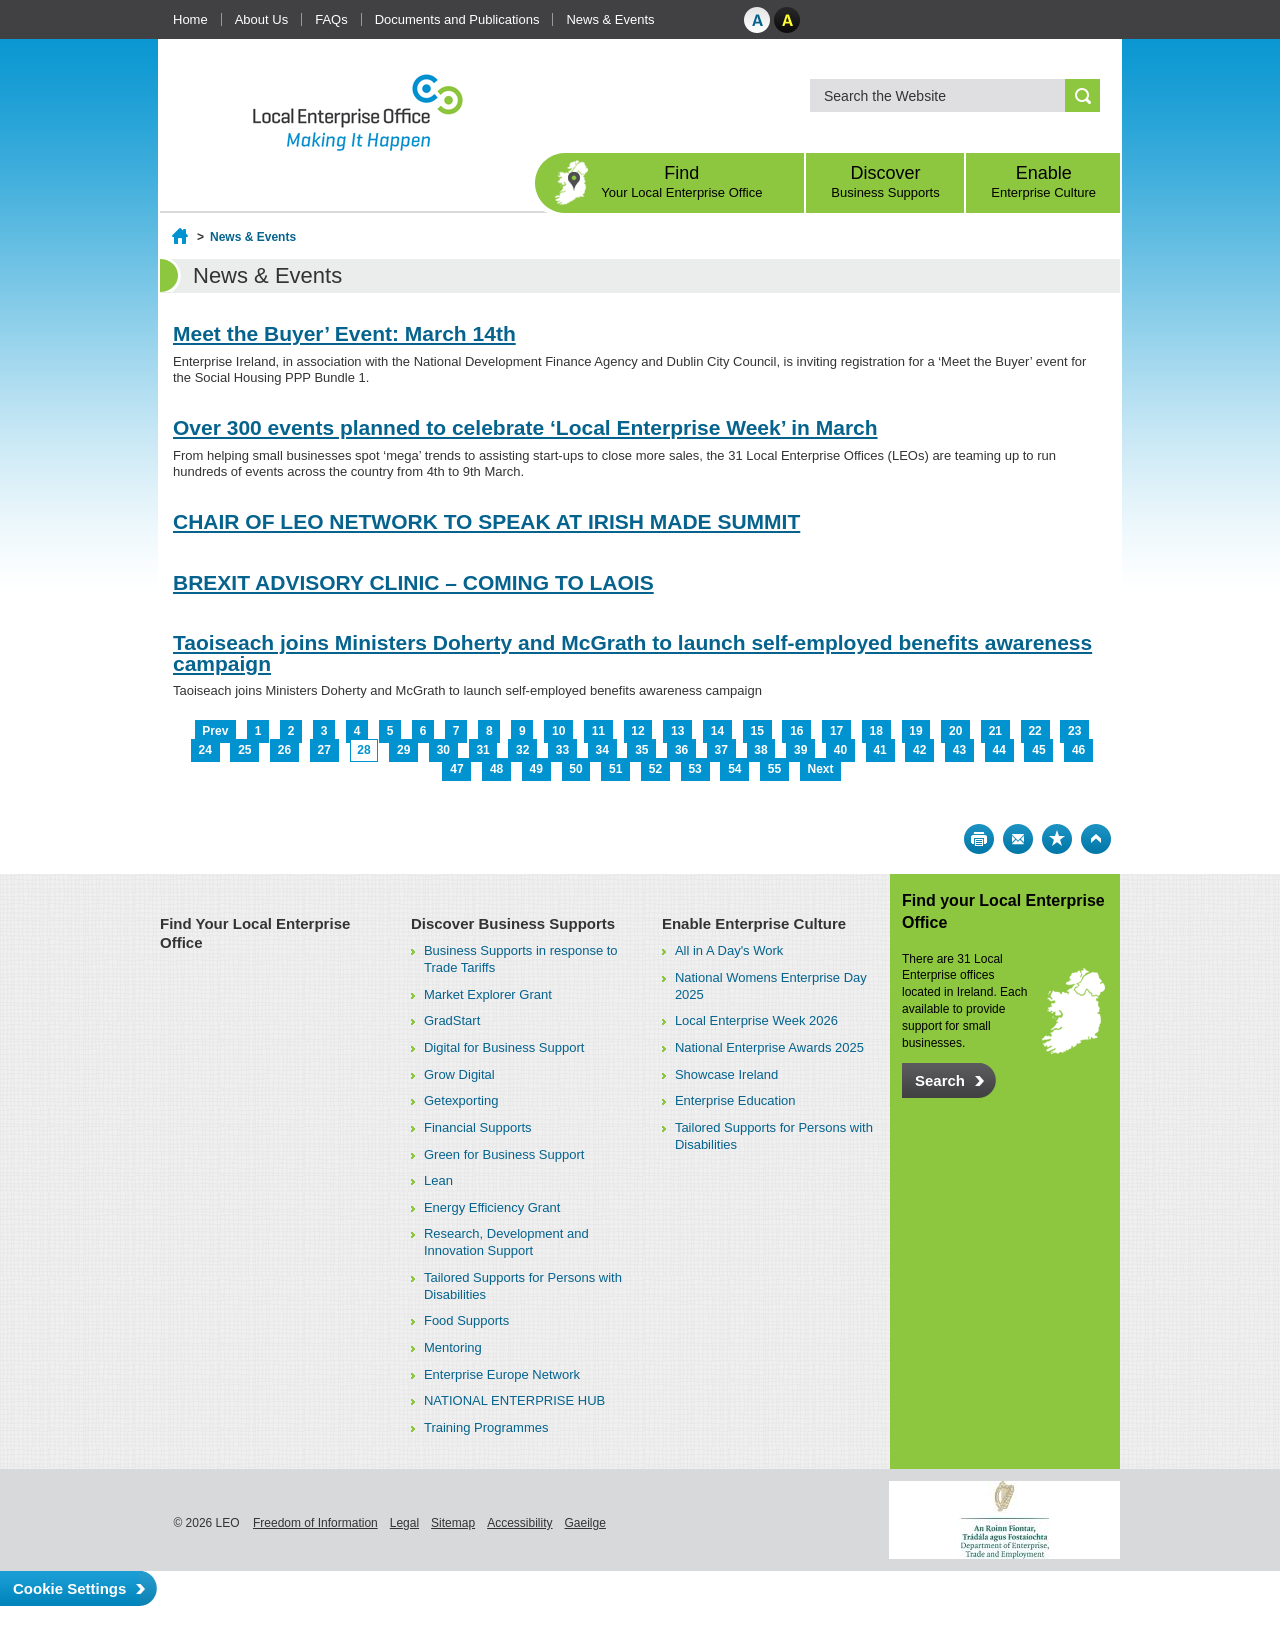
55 (774, 769)
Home (190, 19)
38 (760, 750)
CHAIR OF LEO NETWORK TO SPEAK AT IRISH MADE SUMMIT (486, 521)
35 (641, 750)
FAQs (331, 19)
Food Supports (466, 1320)
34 (601, 750)
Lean (438, 1180)
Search (940, 1080)
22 (1034, 731)
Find (682, 181)
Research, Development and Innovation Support (506, 1242)
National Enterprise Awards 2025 (769, 1047)
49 (536, 769)
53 (694, 769)
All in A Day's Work (729, 950)
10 (558, 731)
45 (1038, 750)
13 (677, 731)
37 (721, 750)
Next (821, 769)
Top (1096, 839)
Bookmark (1057, 839)
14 (717, 731)
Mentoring (453, 1347)
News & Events (610, 19)
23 (1074, 731)
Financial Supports (478, 1127)
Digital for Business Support (504, 1047)
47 (456, 769)
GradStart (452, 1020)
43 (959, 750)
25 (244, 750)
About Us (261, 19)
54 (734, 769)
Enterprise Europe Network (502, 1374)
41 (879, 750)
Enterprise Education (735, 1100)
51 (615, 769)
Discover (886, 181)
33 (562, 750)
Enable (1043, 181)
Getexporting (461, 1100)
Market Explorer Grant (488, 994)
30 (443, 750)
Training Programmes (486, 1427)
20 (955, 731)
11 (598, 731)
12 (637, 731)
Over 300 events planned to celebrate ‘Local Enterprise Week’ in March (525, 427)
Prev (215, 731)
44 (999, 750)
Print (979, 839)
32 (522, 750)
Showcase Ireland (726, 1074)
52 (655, 769)
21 (995, 731)
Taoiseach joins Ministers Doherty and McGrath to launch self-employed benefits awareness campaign (632, 653)
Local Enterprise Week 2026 (756, 1020)
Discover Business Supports (513, 923)
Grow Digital (459, 1074)
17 (836, 731)
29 (403, 750)
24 (204, 750)
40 (840, 750)
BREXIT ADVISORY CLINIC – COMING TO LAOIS (413, 582)
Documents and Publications (457, 19)
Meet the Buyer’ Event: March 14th (344, 333)
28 (363, 750)
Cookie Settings (69, 1588)
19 (915, 731)
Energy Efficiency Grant (492, 1207)
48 (496, 769)
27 (324, 750)
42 (919, 750)
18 (876, 731)
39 (800, 750)
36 (681, 750)
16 (796, 731)
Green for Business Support (504, 1154)
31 (482, 750)
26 (284, 750)
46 (1078, 750)
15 (756, 731)
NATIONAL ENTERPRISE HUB (514, 1400)
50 (575, 769)
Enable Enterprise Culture (754, 923)
